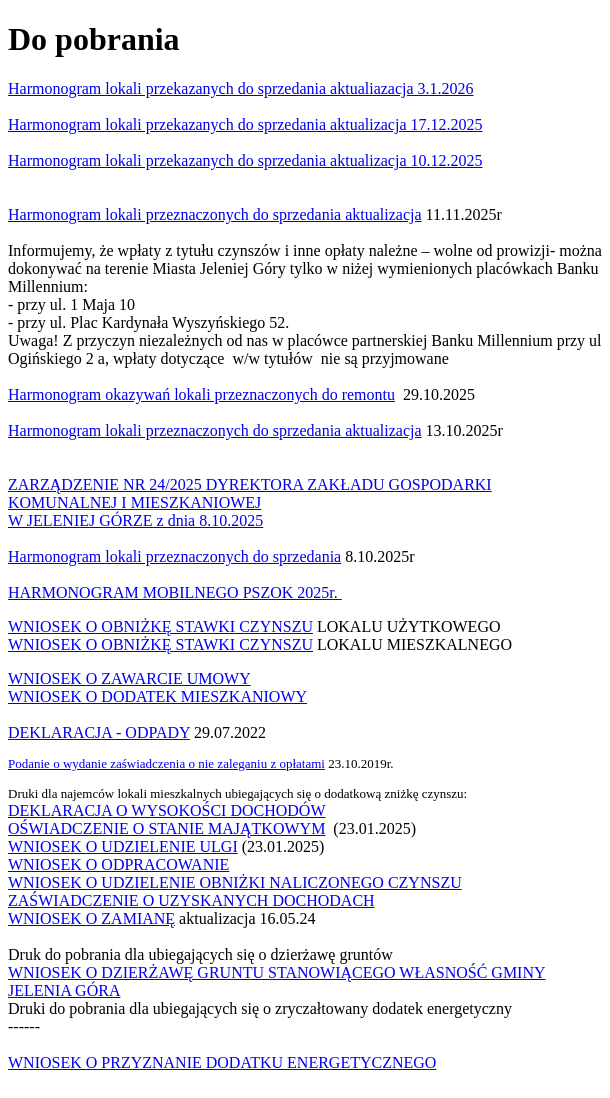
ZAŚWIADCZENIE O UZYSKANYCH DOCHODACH (191, 900)
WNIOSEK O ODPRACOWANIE (118, 864)
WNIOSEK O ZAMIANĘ (91, 918)
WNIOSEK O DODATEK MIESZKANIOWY (157, 696)
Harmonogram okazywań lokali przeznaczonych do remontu (201, 394)
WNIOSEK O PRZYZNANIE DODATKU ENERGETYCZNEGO (222, 1062)
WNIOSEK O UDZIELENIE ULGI (123, 846)
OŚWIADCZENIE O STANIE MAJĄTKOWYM (166, 828)
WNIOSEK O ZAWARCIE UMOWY (129, 678)
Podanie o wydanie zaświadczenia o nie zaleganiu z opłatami (166, 763)
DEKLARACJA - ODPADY (99, 732)
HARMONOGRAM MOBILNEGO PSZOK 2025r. (175, 592)
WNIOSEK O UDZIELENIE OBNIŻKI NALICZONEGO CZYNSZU (235, 882)
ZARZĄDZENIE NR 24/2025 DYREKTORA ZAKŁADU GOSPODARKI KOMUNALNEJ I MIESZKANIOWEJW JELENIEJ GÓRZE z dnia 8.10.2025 (250, 502)
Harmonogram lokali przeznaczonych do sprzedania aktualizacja (215, 430)
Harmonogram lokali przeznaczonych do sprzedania (174, 556)
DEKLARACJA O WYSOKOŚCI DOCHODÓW (167, 810)
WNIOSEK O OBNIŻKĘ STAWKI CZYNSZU (160, 626)
